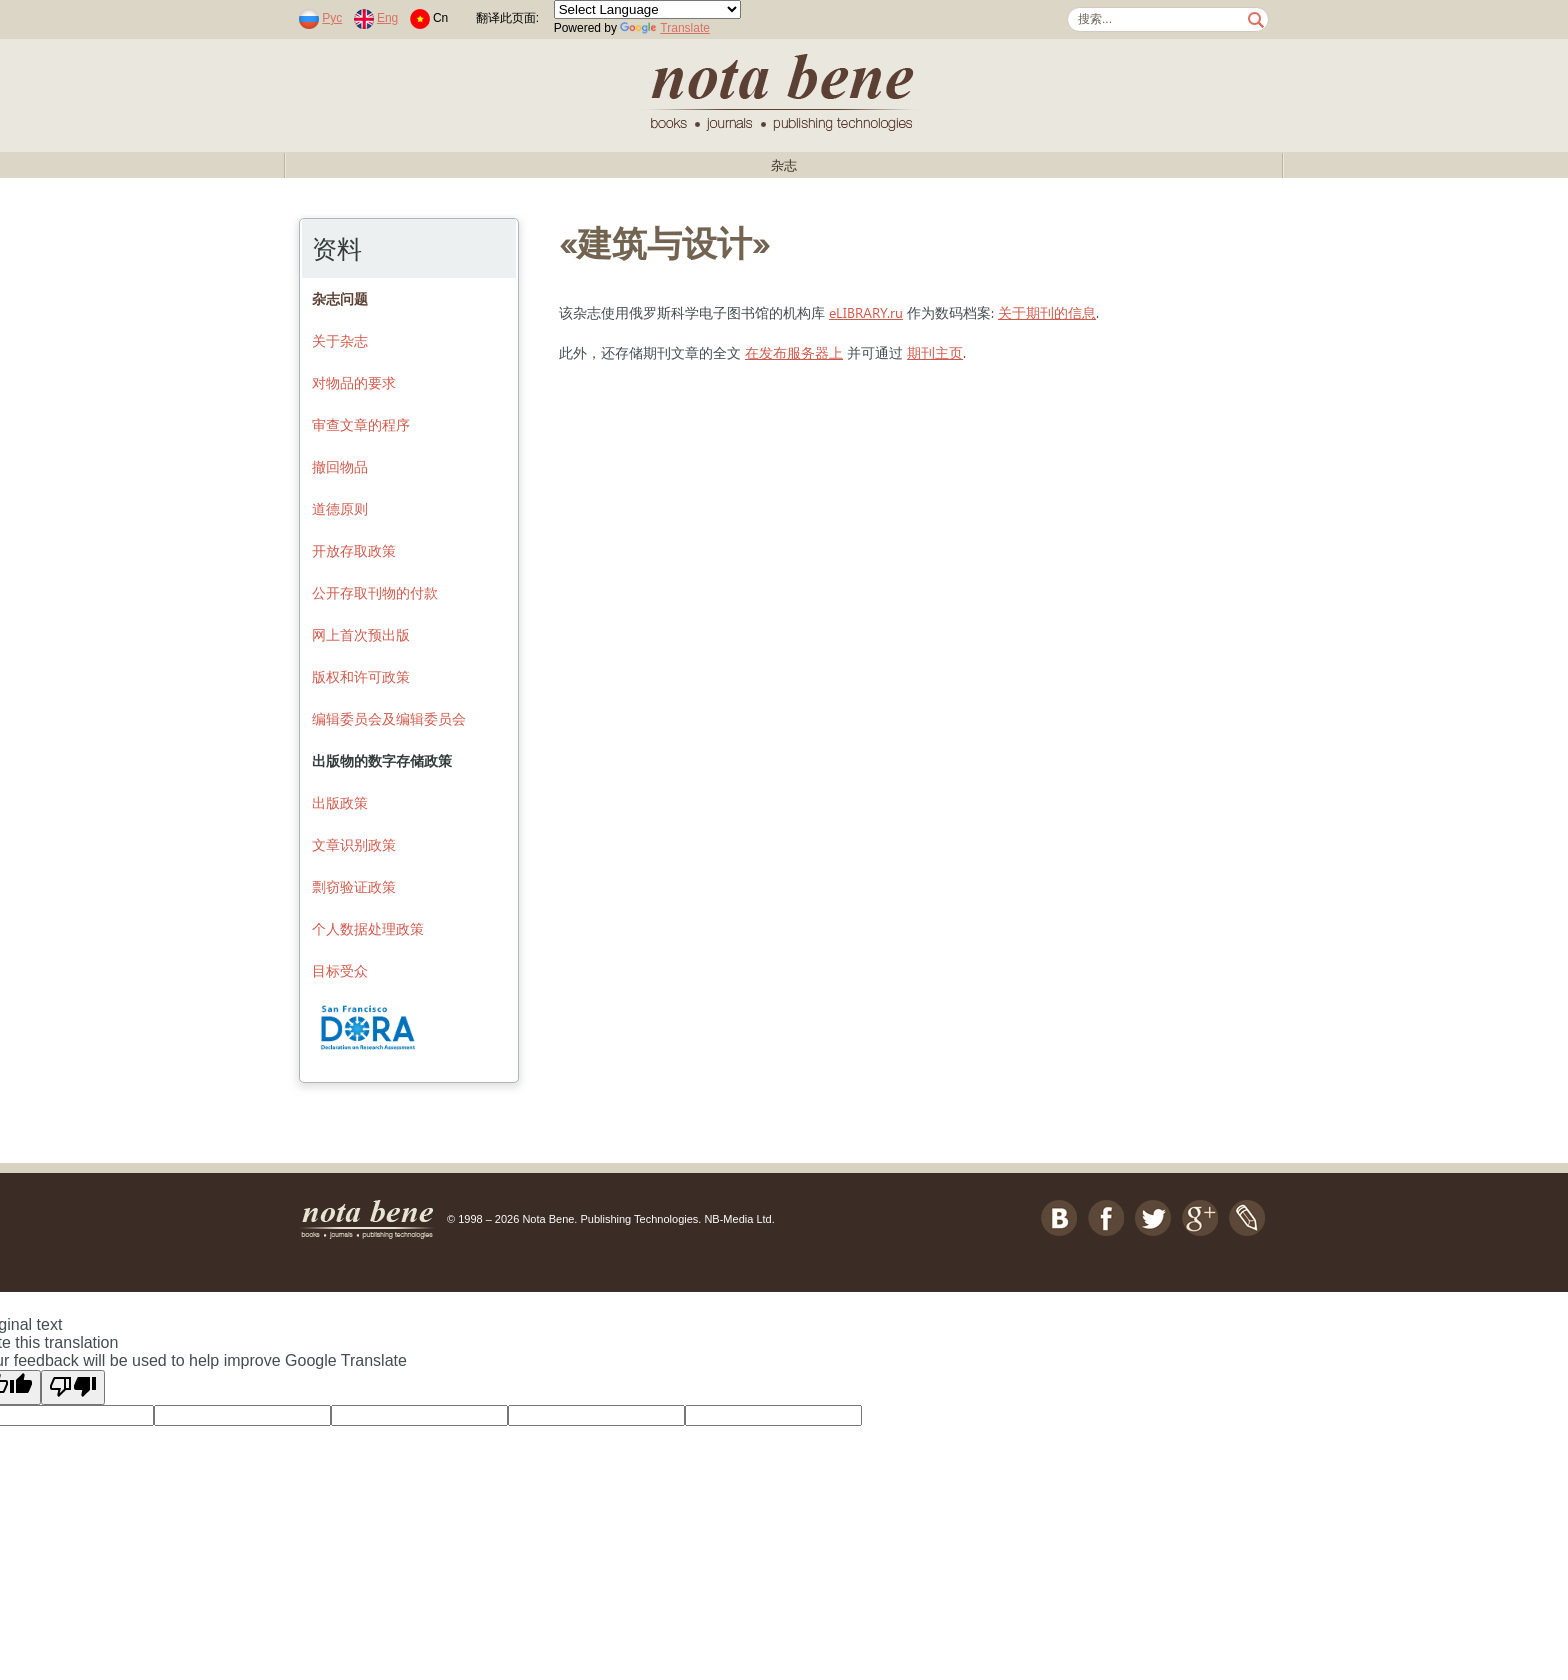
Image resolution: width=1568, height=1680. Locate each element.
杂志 (784, 165)
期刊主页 (935, 352)
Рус (332, 18)
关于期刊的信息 (1047, 312)
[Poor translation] (73, 1387)
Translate (665, 28)
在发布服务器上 (794, 352)
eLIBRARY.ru (866, 312)
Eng (387, 18)
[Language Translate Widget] (647, 9)
